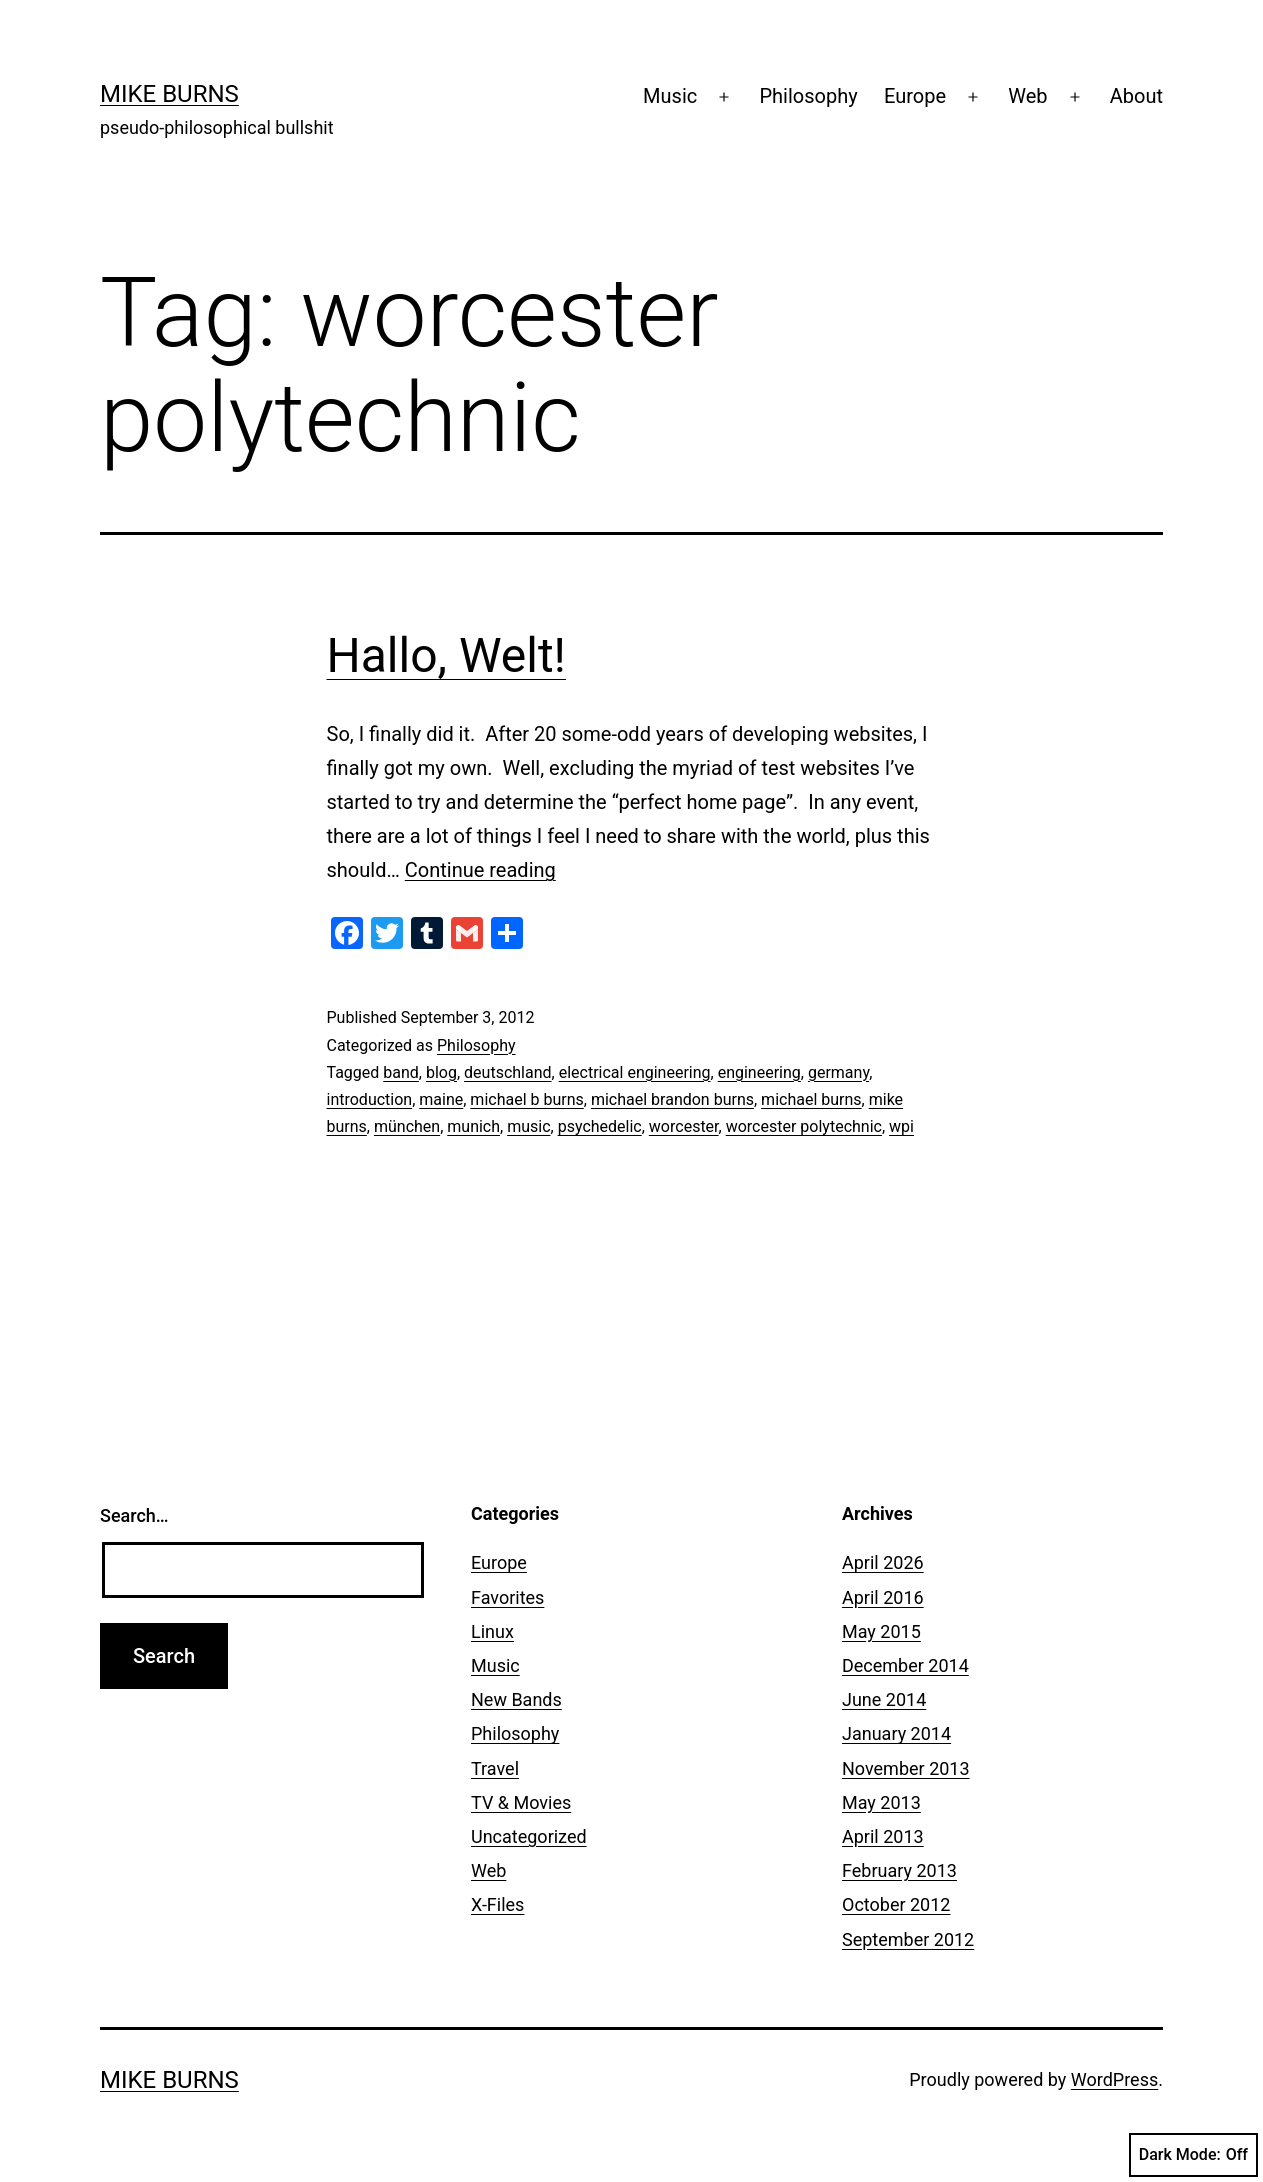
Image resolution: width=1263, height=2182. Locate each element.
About (1136, 96)
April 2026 (883, 1562)
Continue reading (480, 870)
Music (670, 96)
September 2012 (908, 1939)
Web (1027, 96)
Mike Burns (169, 94)
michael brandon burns (672, 1099)
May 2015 (881, 1631)
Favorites (507, 1597)
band (401, 1072)
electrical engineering (635, 1072)
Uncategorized (529, 1836)
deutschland (507, 1072)
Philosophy (808, 96)
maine (441, 1099)
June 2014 (884, 1699)
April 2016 (883, 1597)
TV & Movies (521, 1802)
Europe (915, 96)
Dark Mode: (1193, 2155)
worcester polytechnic (804, 1126)
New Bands (516, 1699)
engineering (759, 1072)
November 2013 (906, 1768)
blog (441, 1072)
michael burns (811, 1099)
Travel (495, 1768)
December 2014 (905, 1665)
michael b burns (526, 1099)
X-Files (497, 1904)
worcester (684, 1126)
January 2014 (896, 1733)
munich (473, 1126)
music (528, 1126)
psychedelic (600, 1126)
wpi (901, 1126)
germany (838, 1072)
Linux (492, 1631)
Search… (134, 1515)
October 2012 (896, 1904)
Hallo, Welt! (446, 655)
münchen (407, 1126)
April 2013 (883, 1836)
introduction (370, 1099)
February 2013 (899, 1870)
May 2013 (881, 1802)
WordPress (1114, 2079)
